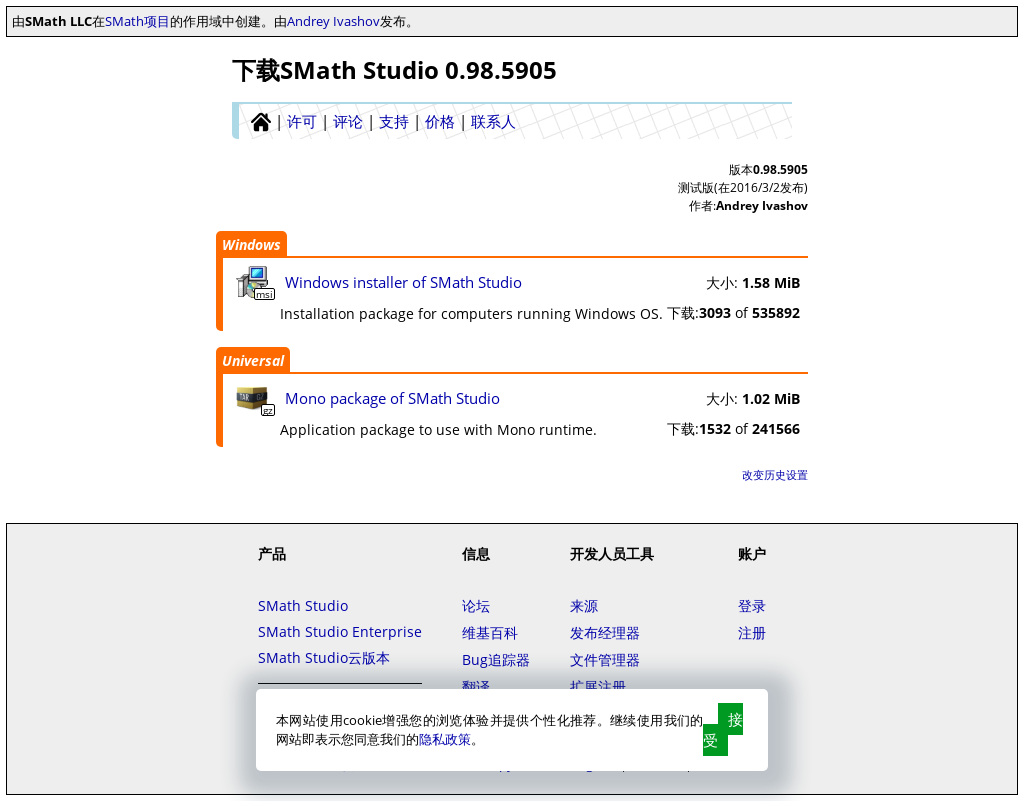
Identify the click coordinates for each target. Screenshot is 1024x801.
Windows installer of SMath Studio (403, 282)
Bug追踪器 (496, 659)
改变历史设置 (775, 474)
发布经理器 (605, 632)
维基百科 (490, 632)
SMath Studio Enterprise (340, 631)
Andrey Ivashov (333, 21)
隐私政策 (445, 739)
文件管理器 (605, 659)
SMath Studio (303, 605)
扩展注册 (598, 686)
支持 (394, 121)
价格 (440, 121)
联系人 (493, 121)
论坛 (476, 605)
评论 (348, 121)
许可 (302, 121)
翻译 (476, 686)
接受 (723, 729)
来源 (584, 605)
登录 (752, 605)
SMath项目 (137, 21)
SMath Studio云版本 (324, 657)
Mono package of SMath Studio (392, 398)
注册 (752, 632)
